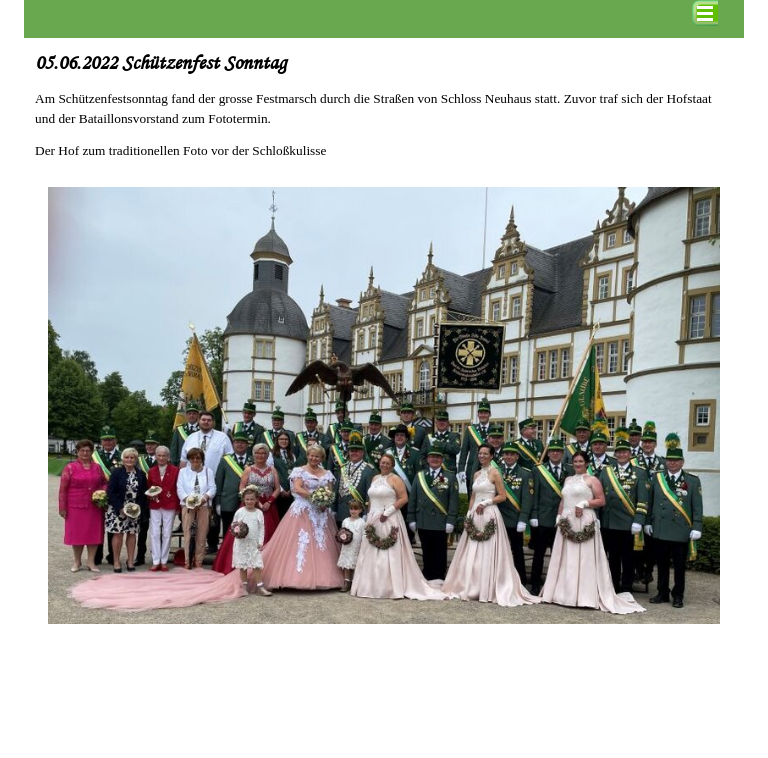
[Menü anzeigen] (705, 13)
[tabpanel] (384, 109)
